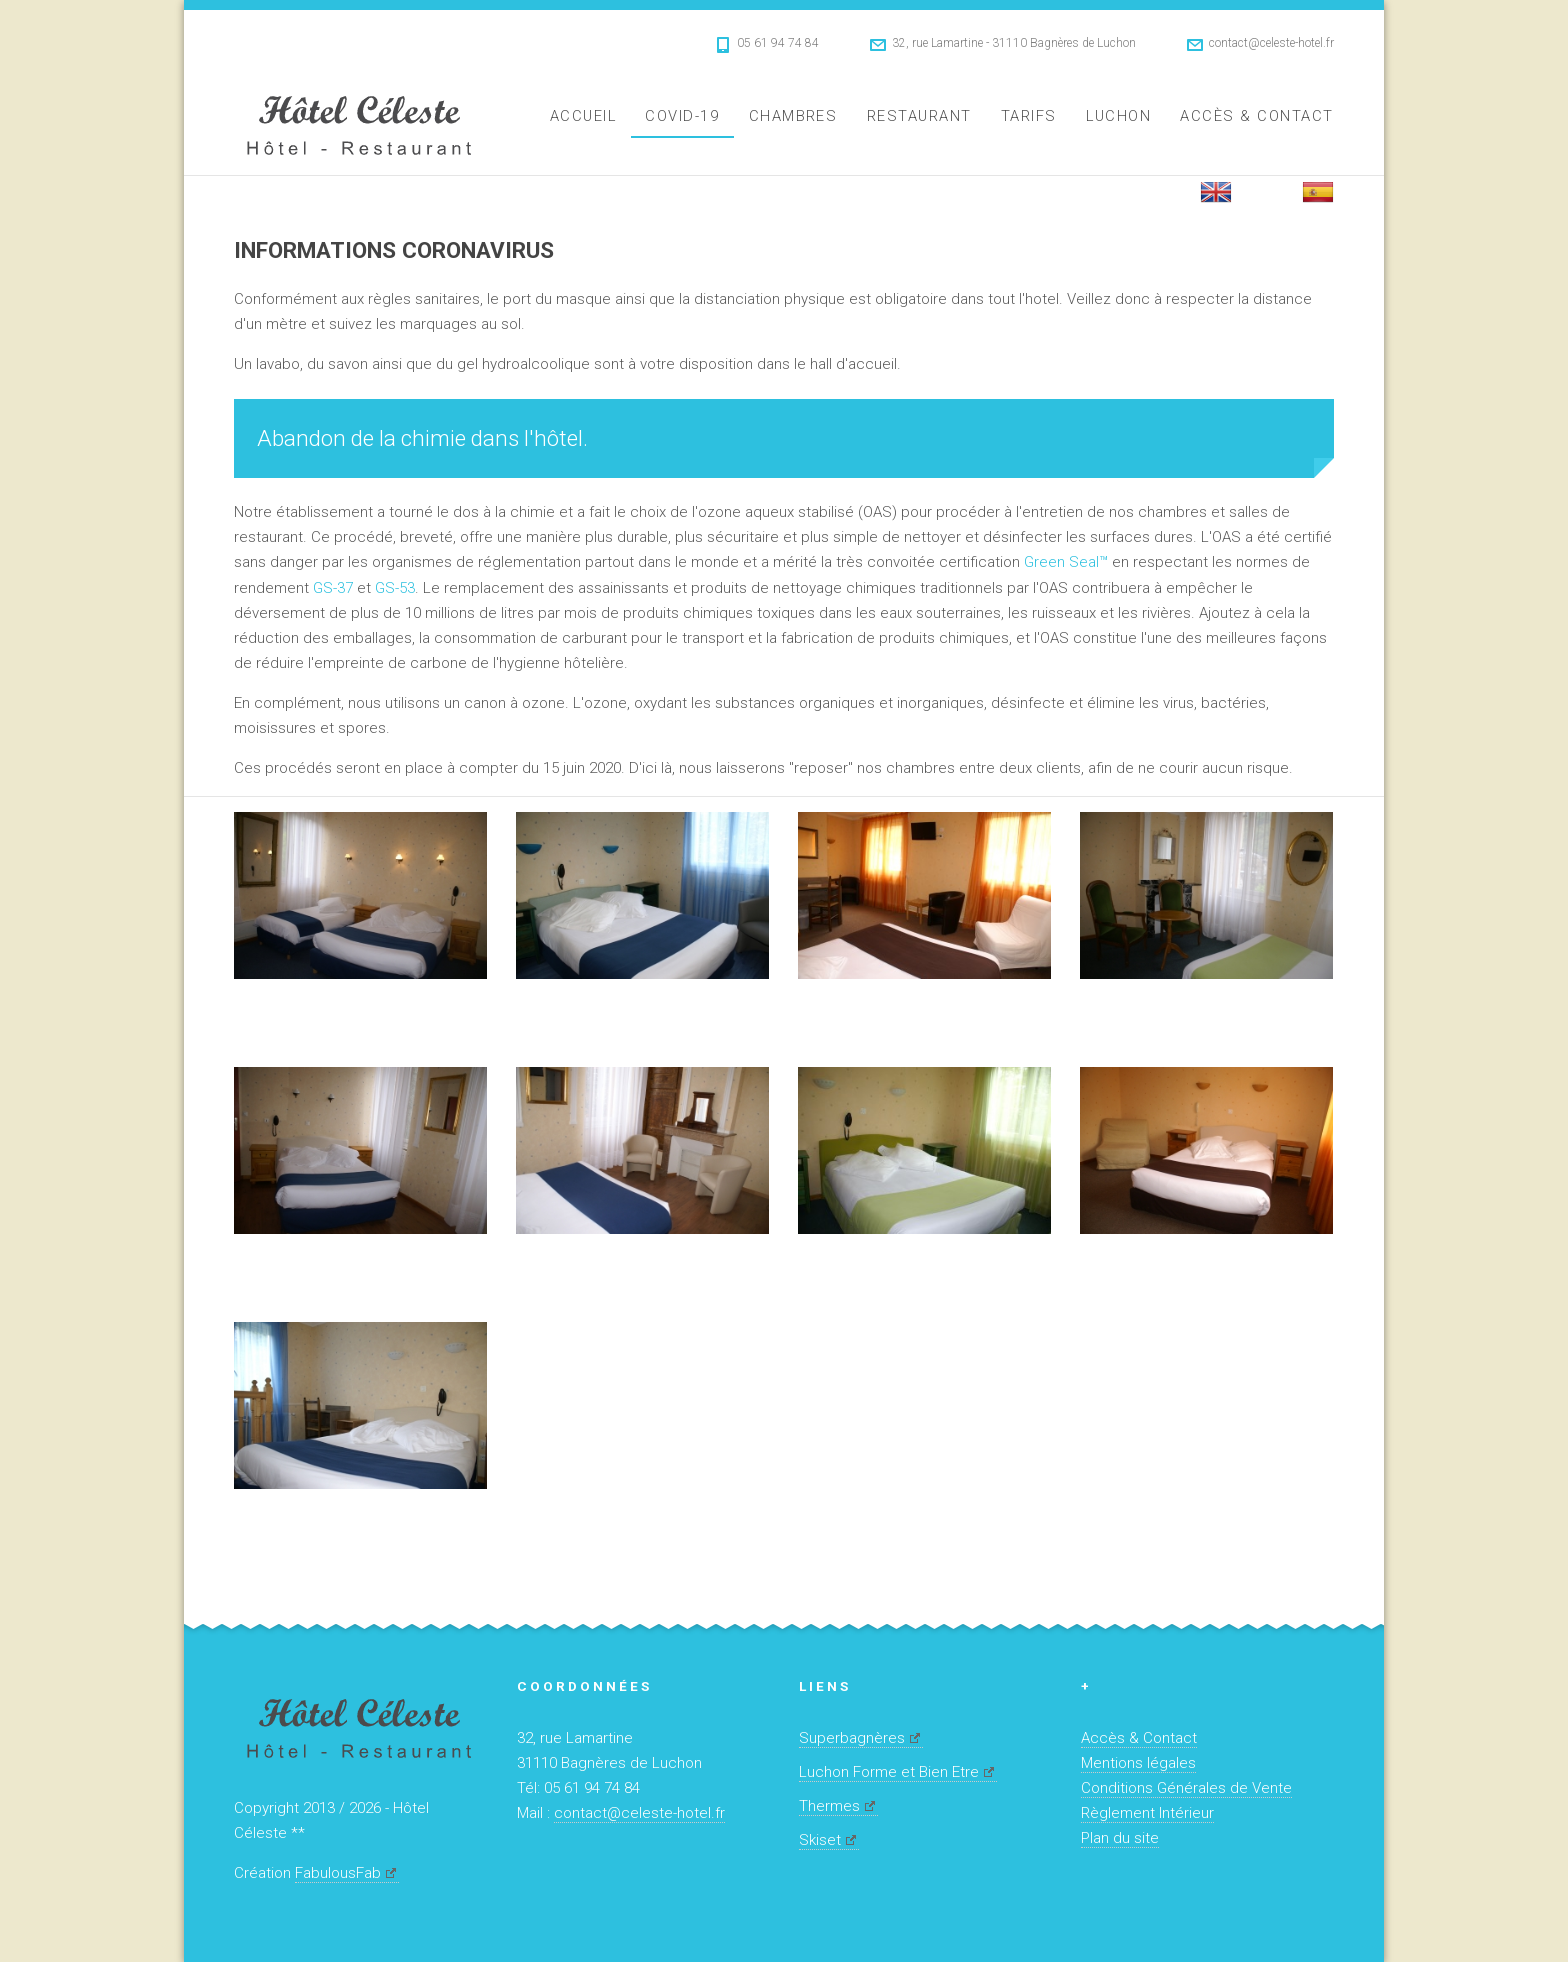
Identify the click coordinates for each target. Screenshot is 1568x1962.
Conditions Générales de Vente (1186, 1788)
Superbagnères (852, 1738)
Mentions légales (1138, 1763)
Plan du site (1120, 1838)
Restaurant (919, 116)
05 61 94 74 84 (778, 43)
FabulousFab (338, 1873)
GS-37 (333, 588)
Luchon (1118, 116)
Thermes (829, 1806)
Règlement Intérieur (1147, 1813)
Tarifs (1029, 116)
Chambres (793, 116)
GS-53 (395, 588)
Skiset (820, 1840)
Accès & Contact (1256, 116)
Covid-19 (682, 116)
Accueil (583, 116)
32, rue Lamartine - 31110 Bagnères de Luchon (1014, 43)
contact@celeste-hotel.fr (1271, 43)
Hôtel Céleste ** (359, 122)
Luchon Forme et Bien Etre (889, 1772)
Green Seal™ (1066, 562)
